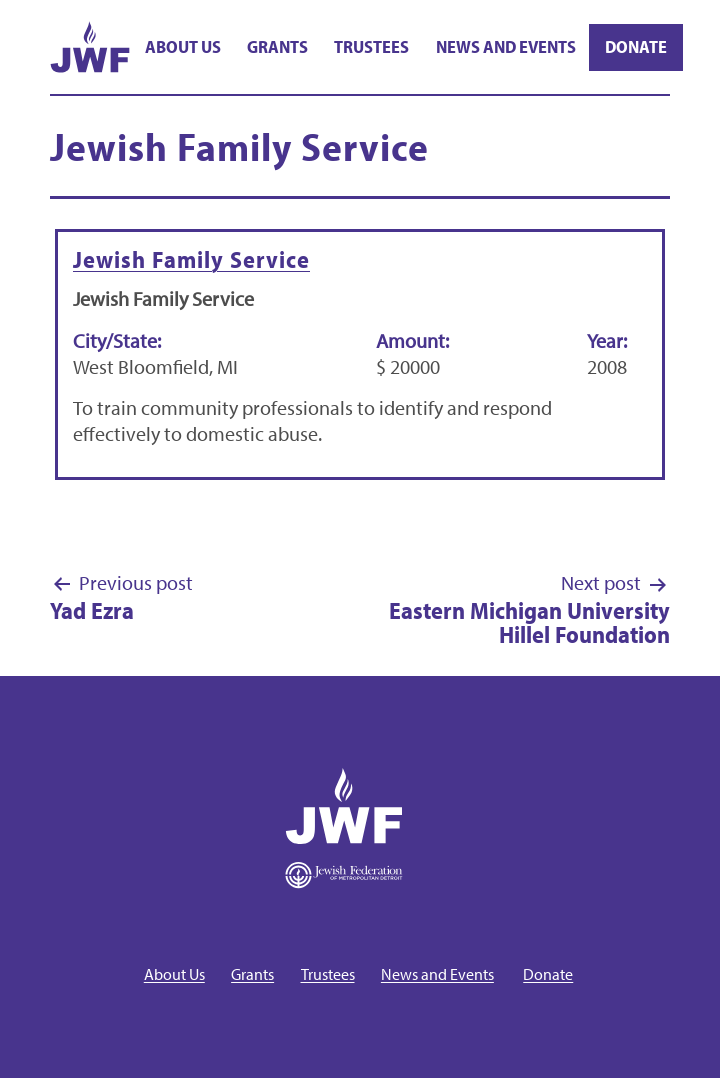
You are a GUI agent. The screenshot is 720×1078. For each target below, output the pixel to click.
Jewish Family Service (191, 259)
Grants (277, 46)
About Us (183, 46)
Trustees (371, 46)
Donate (636, 46)
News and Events (506, 46)
